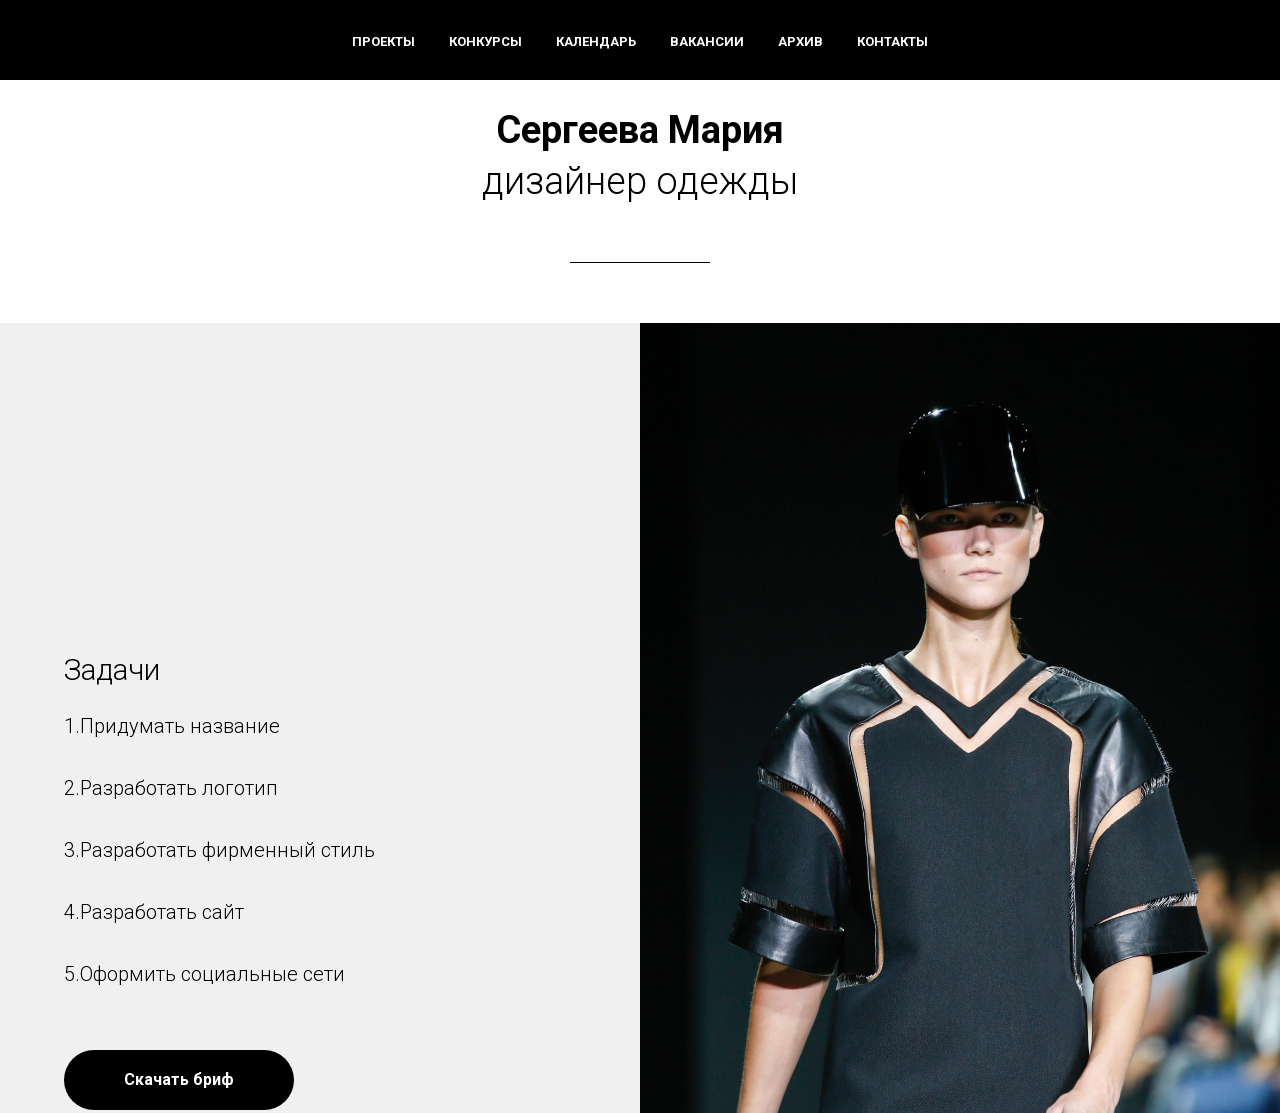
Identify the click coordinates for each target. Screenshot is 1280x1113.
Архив (800, 41)
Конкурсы (485, 41)
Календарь (596, 41)
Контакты (892, 41)
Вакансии (707, 41)
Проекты (383, 41)
